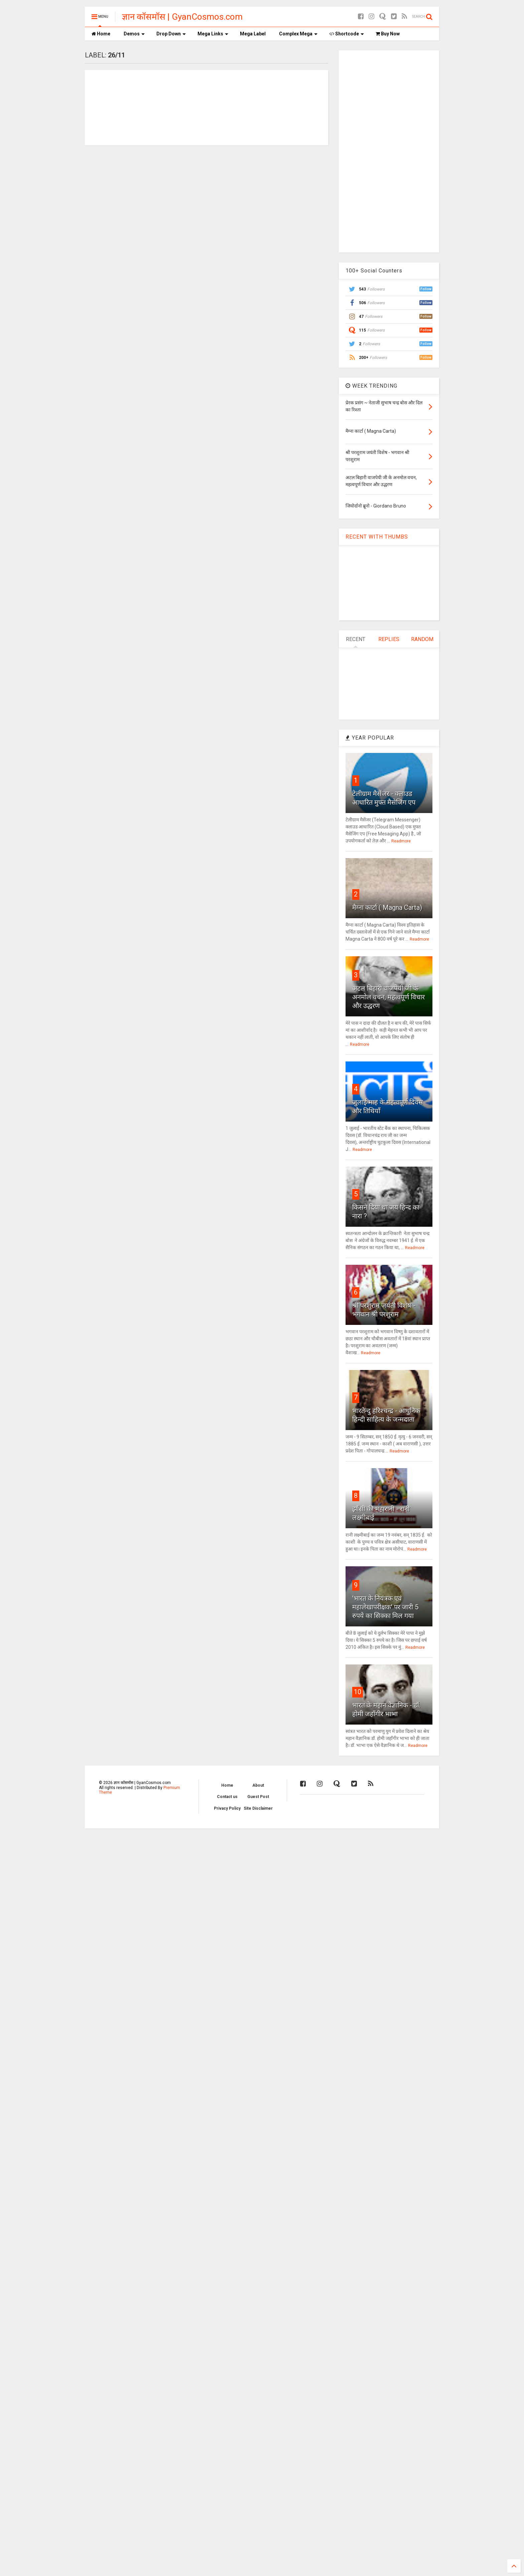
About (258, 1785)
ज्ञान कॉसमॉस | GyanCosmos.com (182, 17)
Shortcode (346, 33)
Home (101, 33)
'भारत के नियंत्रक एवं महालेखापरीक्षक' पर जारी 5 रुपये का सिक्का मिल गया (385, 1607)
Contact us (227, 1796)
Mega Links (213, 33)
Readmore (401, 841)
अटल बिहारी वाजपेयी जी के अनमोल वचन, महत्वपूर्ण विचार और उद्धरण (388, 997)
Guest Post (258, 1796)
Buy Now (388, 33)
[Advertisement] (389, 150)
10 (357, 1692)
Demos (134, 33)
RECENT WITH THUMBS (377, 537)
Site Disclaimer (258, 1808)
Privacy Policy (227, 1808)
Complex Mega (298, 33)
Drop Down (171, 33)
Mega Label (253, 33)
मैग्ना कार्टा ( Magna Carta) (387, 908)
